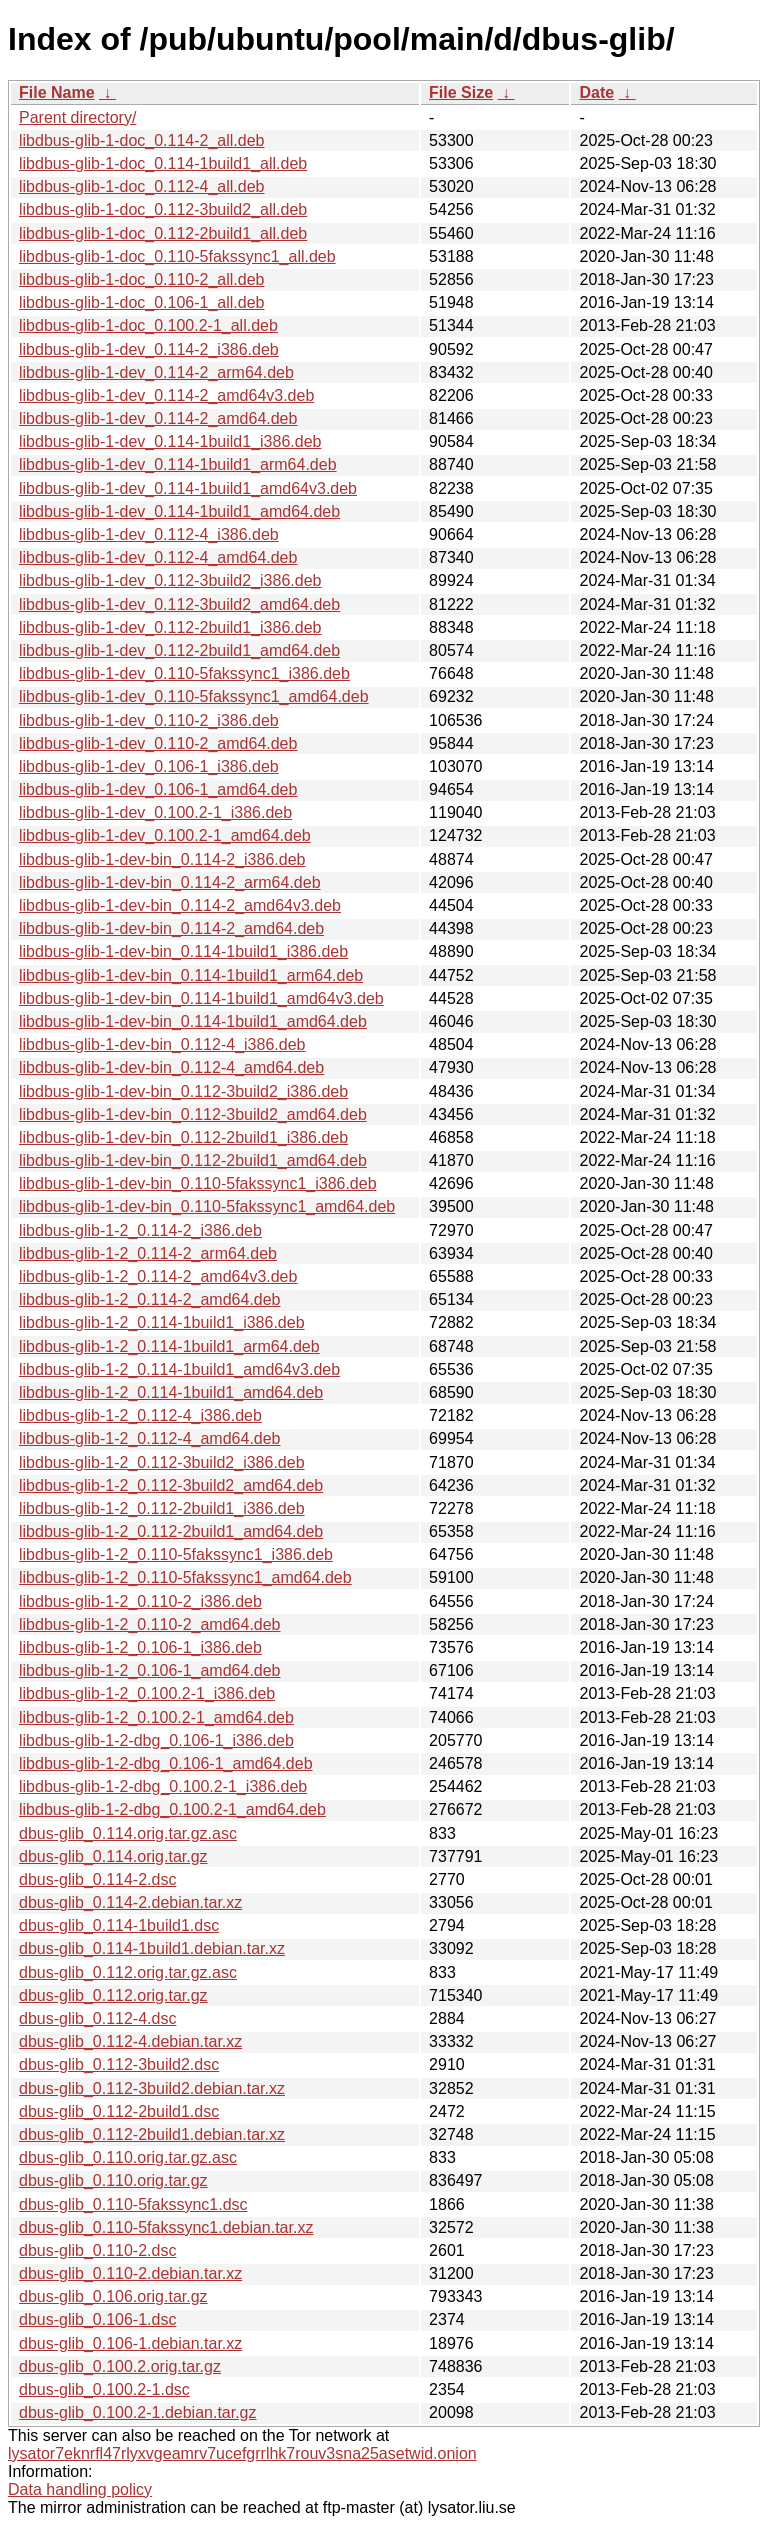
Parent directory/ (77, 117)
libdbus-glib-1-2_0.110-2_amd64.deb (150, 1624)
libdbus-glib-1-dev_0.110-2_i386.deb (149, 720)
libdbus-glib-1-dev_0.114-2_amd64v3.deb (166, 395)
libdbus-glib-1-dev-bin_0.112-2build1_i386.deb (183, 1137)
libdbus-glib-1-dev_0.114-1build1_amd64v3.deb (188, 488)
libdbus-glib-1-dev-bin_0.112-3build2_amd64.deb (193, 1114)
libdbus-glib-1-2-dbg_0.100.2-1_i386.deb (163, 1786)
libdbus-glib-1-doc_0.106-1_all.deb (142, 302)
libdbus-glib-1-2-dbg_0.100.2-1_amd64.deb (172, 1809)
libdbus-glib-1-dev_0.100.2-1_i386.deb (155, 812)
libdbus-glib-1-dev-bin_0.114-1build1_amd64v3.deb (201, 998)
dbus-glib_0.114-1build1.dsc (119, 1925)
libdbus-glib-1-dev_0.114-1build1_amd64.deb (179, 511)
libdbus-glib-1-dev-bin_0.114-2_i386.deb (162, 859)
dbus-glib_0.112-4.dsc (97, 2018)
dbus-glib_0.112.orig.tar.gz (113, 1995)
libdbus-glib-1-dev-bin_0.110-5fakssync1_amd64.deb (207, 1206)
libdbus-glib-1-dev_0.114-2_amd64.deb (158, 418)
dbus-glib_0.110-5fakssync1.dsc (133, 2204)
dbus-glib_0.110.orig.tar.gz (113, 2180)
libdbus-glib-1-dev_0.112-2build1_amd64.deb (179, 650)
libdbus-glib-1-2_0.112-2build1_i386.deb (162, 1508)
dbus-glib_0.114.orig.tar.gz (113, 1856)
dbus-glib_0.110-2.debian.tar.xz (130, 2273)
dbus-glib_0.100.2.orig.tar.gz (120, 2366)
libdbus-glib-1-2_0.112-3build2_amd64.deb (171, 1485)
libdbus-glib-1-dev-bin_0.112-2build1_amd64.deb (193, 1160)
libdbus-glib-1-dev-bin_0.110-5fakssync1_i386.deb (198, 1183)
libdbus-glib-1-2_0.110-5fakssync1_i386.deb (176, 1554)
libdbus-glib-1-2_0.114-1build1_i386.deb (162, 1322)
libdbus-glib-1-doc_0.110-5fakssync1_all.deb (177, 256)
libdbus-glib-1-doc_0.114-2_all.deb (142, 140)
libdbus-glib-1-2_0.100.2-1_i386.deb (147, 1693)
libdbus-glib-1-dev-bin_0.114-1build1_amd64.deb (193, 1021)
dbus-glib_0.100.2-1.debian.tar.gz (138, 2412)
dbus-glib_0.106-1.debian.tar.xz (130, 2343)
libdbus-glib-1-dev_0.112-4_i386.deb (149, 534)
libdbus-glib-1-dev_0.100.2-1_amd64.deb (165, 835)
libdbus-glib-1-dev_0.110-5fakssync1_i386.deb (184, 673)
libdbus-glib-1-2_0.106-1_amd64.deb (150, 1670)
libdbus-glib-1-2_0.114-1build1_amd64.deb (171, 1392)
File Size (461, 92)
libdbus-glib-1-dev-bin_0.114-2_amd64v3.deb (180, 905)
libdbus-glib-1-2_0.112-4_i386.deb (140, 1415)
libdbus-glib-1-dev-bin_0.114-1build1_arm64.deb (191, 975)
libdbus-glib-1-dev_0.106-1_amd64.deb (158, 789)
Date (596, 92)
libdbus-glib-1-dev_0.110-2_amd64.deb (158, 743)
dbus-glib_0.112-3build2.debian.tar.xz (152, 2088)
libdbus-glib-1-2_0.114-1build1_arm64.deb (169, 1346)
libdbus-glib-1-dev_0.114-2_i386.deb (149, 349)
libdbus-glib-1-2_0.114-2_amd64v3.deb (158, 1276)
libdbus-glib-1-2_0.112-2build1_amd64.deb (171, 1531)
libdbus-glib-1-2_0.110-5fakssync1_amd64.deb (185, 1577)
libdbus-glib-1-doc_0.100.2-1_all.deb (148, 325)
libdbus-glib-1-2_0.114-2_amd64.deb (150, 1299)
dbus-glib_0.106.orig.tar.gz (113, 2296)
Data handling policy (80, 2489)
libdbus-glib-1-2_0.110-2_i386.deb (140, 1601)
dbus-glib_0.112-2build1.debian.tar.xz (152, 2134)
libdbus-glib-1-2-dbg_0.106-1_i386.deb (156, 1740)
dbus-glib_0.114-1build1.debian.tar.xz (152, 1948)
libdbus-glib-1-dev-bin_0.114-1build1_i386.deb (183, 951)
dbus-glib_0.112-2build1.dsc (119, 2111)
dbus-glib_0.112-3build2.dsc (119, 2064)
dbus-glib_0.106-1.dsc (97, 2319)
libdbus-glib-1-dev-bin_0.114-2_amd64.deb (171, 928)
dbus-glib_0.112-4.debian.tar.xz (130, 2041)
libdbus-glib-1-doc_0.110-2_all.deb (142, 279)
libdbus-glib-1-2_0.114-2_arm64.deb (148, 1253)
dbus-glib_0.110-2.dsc (97, 2250)
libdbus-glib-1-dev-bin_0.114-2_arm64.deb (170, 882)
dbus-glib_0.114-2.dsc (97, 1879)
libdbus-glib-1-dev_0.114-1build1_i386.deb (170, 441)
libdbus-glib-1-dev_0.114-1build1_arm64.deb (178, 464)
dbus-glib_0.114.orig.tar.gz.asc (128, 1833)
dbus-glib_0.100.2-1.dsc (104, 2389)
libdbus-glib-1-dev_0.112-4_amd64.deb (158, 557)
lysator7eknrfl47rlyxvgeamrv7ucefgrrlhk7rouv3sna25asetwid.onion (242, 2453)
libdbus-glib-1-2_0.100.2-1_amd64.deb (156, 1717)
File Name (57, 92)
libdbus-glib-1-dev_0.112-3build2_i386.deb (170, 580)
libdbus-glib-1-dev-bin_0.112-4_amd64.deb (171, 1067)
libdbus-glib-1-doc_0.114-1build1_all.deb (163, 163)
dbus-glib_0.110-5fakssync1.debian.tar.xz (166, 2227)
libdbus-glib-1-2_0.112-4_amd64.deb (150, 1438)
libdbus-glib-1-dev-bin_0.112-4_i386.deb (162, 1044)
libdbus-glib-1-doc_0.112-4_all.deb (142, 186)
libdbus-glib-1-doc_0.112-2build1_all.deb (163, 233)
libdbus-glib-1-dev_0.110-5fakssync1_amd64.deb (194, 696)
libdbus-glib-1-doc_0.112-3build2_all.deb (163, 209)
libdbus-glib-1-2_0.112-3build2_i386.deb (162, 1462)
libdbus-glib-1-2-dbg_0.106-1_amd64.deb (166, 1763)
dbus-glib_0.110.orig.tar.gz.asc (128, 2157)
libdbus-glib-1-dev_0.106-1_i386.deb (149, 766)
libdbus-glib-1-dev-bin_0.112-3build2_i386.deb (183, 1091)
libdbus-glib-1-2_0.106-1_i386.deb (140, 1647)
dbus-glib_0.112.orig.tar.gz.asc (128, 1972)
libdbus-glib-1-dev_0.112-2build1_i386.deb (170, 627)
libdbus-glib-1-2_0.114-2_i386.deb (140, 1230)
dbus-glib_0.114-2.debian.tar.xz (130, 1902)
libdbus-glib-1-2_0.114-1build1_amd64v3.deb (179, 1369)
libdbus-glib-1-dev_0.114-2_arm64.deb (156, 372)
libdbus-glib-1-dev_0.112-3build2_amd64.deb (179, 604)
